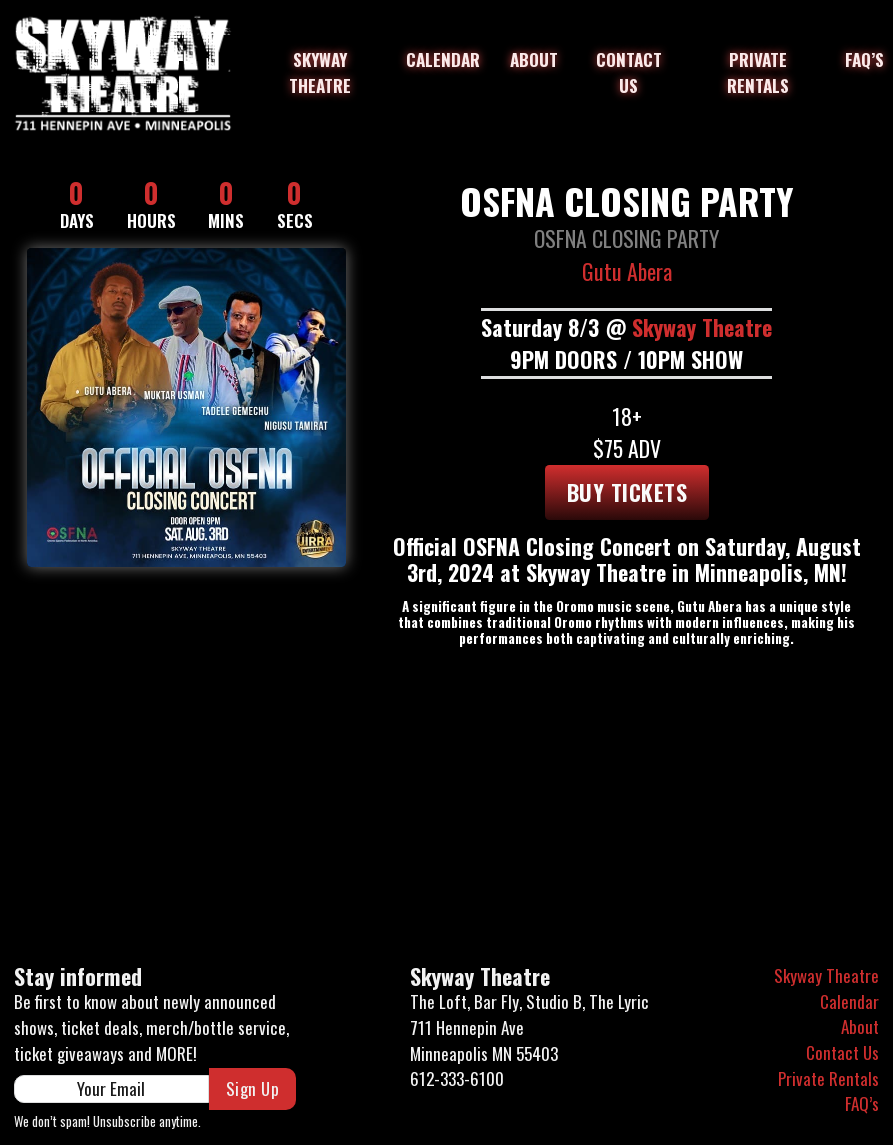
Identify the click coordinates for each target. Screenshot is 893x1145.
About (534, 59)
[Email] (111, 1089)
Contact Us (629, 72)
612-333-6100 (457, 1078)
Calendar (443, 59)
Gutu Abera (627, 271)
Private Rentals (758, 72)
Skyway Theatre (320, 72)
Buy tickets (627, 492)
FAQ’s (864, 59)
